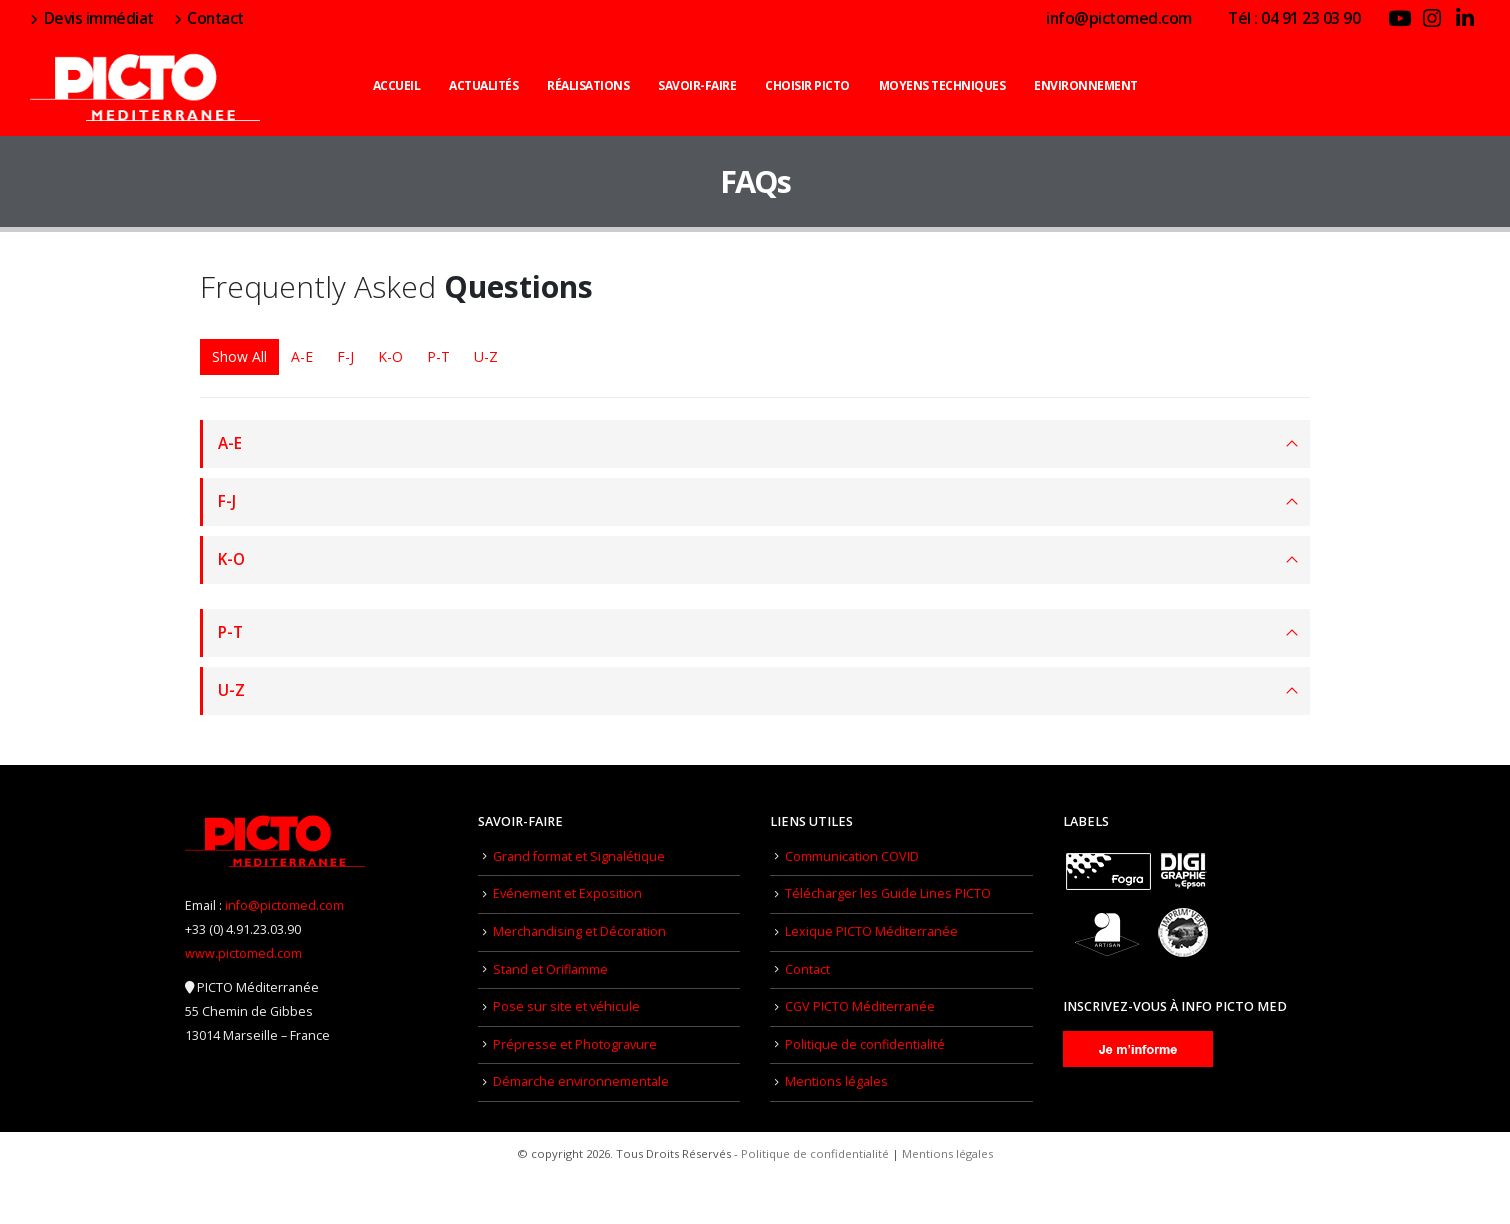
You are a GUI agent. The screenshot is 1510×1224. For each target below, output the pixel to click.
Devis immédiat (92, 18)
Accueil (397, 85)
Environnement (1086, 85)
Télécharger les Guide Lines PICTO (888, 893)
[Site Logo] (145, 85)
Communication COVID (852, 856)
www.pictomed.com (243, 953)
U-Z (486, 356)
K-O (390, 356)
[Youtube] (1399, 18)
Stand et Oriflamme (550, 969)
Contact (209, 18)
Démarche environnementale (581, 1081)
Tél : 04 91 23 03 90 (1286, 18)
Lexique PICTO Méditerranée (871, 931)
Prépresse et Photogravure (575, 1044)
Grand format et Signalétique (579, 856)
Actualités (483, 85)
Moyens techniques (942, 85)
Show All (239, 356)
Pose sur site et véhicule (566, 1006)
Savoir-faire (697, 85)
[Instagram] (1432, 18)
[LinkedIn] (1465, 18)
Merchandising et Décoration (579, 931)
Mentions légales (836, 1081)
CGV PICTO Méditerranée (860, 1006)
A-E (302, 356)
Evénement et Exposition (567, 893)
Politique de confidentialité (865, 1044)
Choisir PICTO (807, 85)
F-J (345, 356)
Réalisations (588, 85)
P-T (438, 356)
